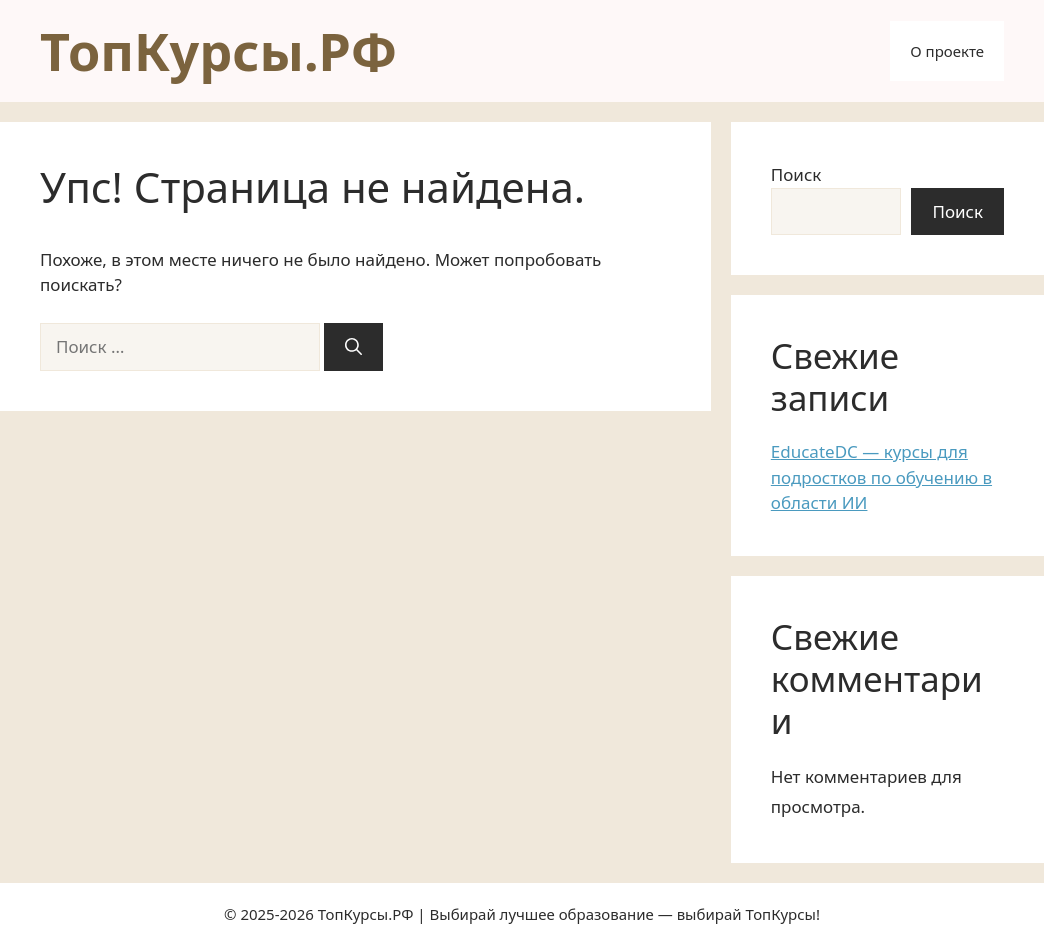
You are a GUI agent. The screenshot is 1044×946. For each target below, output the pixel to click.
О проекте (947, 51)
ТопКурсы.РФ (218, 50)
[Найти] (353, 347)
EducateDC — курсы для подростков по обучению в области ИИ (881, 477)
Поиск (796, 174)
